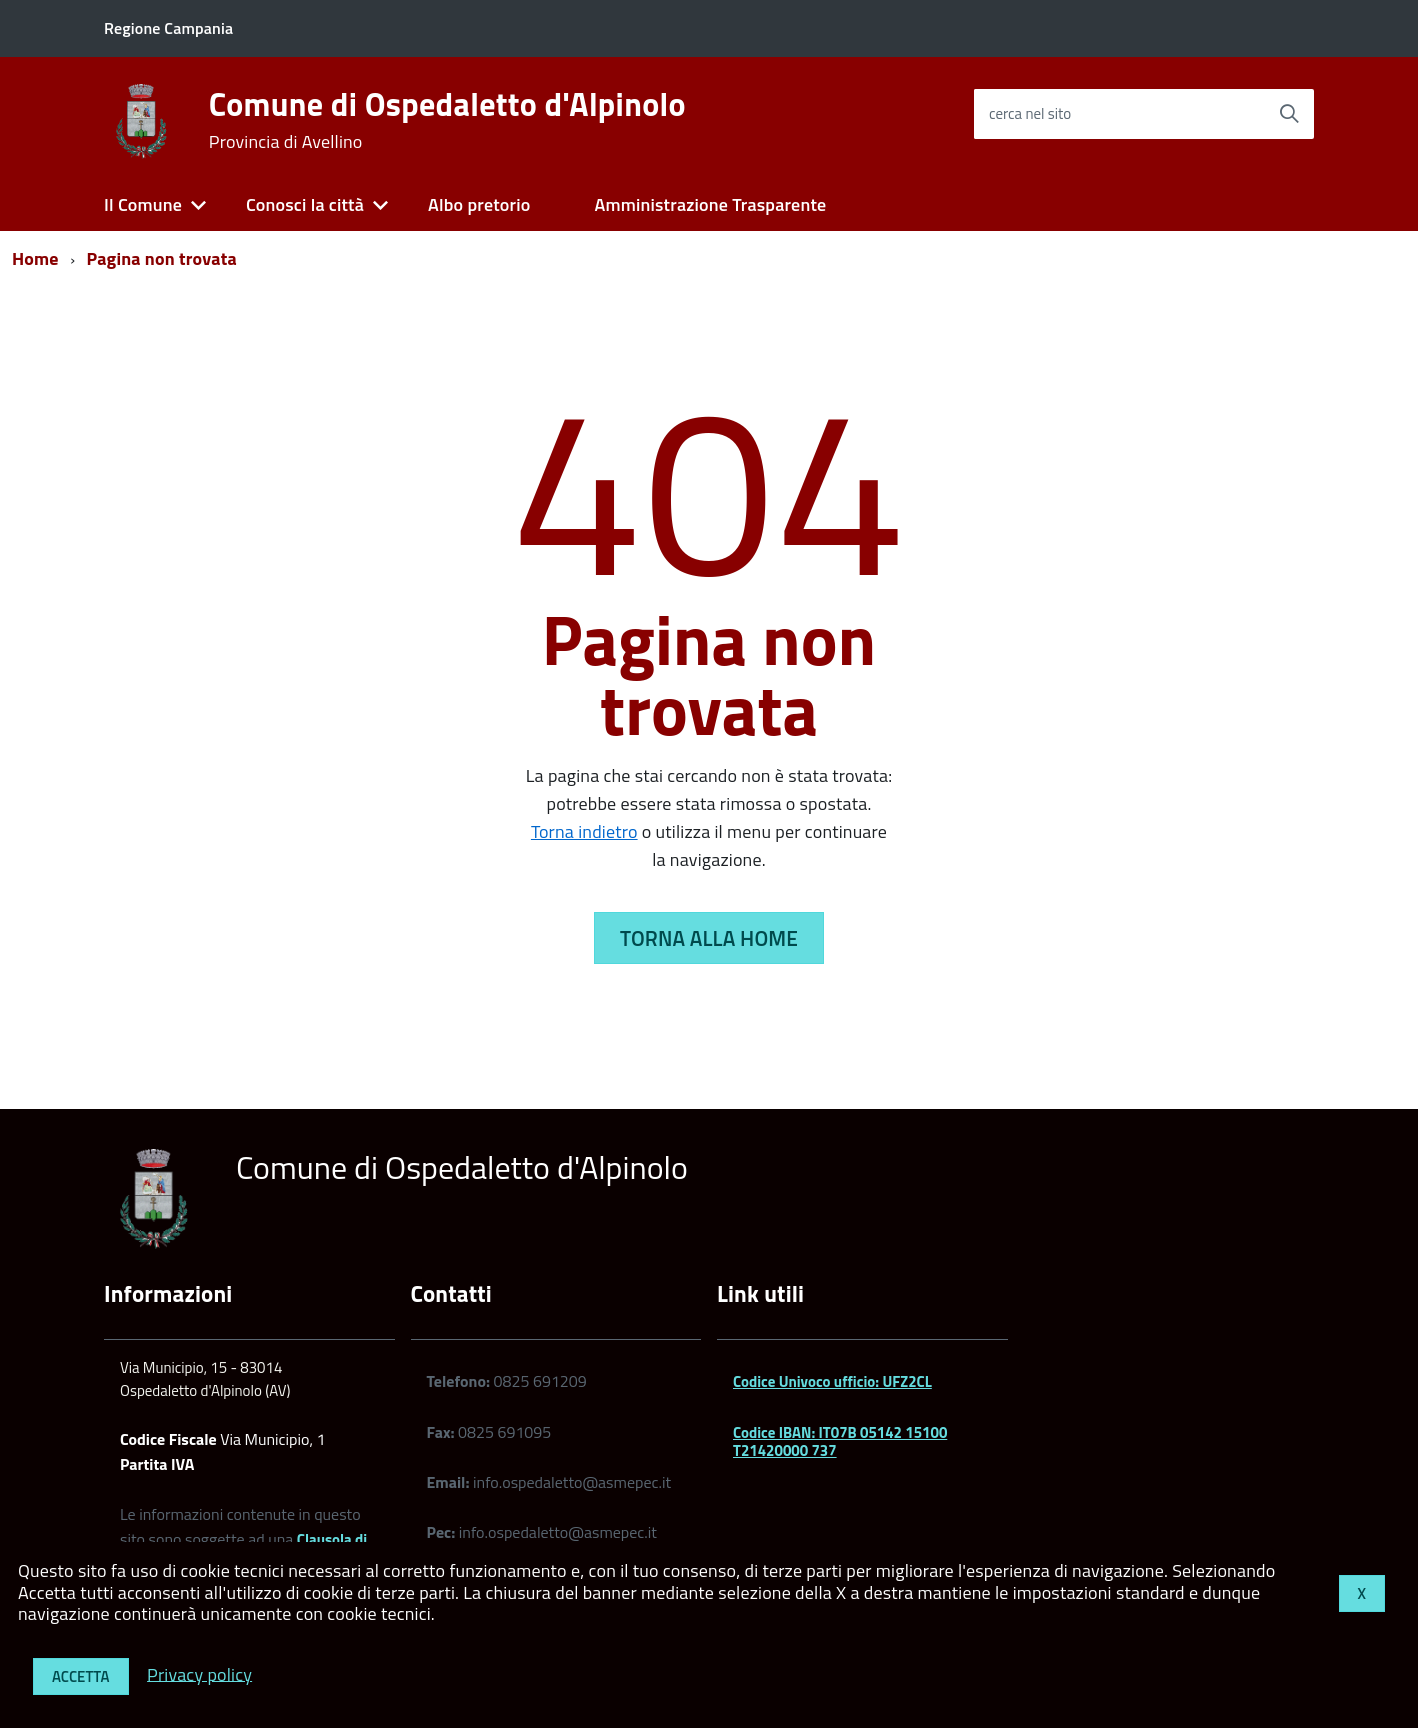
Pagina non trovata (162, 258)
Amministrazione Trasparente (710, 204)
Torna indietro (584, 831)
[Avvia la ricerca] (1289, 114)
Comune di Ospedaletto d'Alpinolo (447, 120)
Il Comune (143, 204)
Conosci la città (305, 204)
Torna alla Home (709, 938)
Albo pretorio (479, 204)
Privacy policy (199, 1673)
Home (35, 258)
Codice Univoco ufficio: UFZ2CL (832, 1381)
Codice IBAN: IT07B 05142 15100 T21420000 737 (840, 1441)
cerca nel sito (1030, 113)
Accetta (81, 1676)
